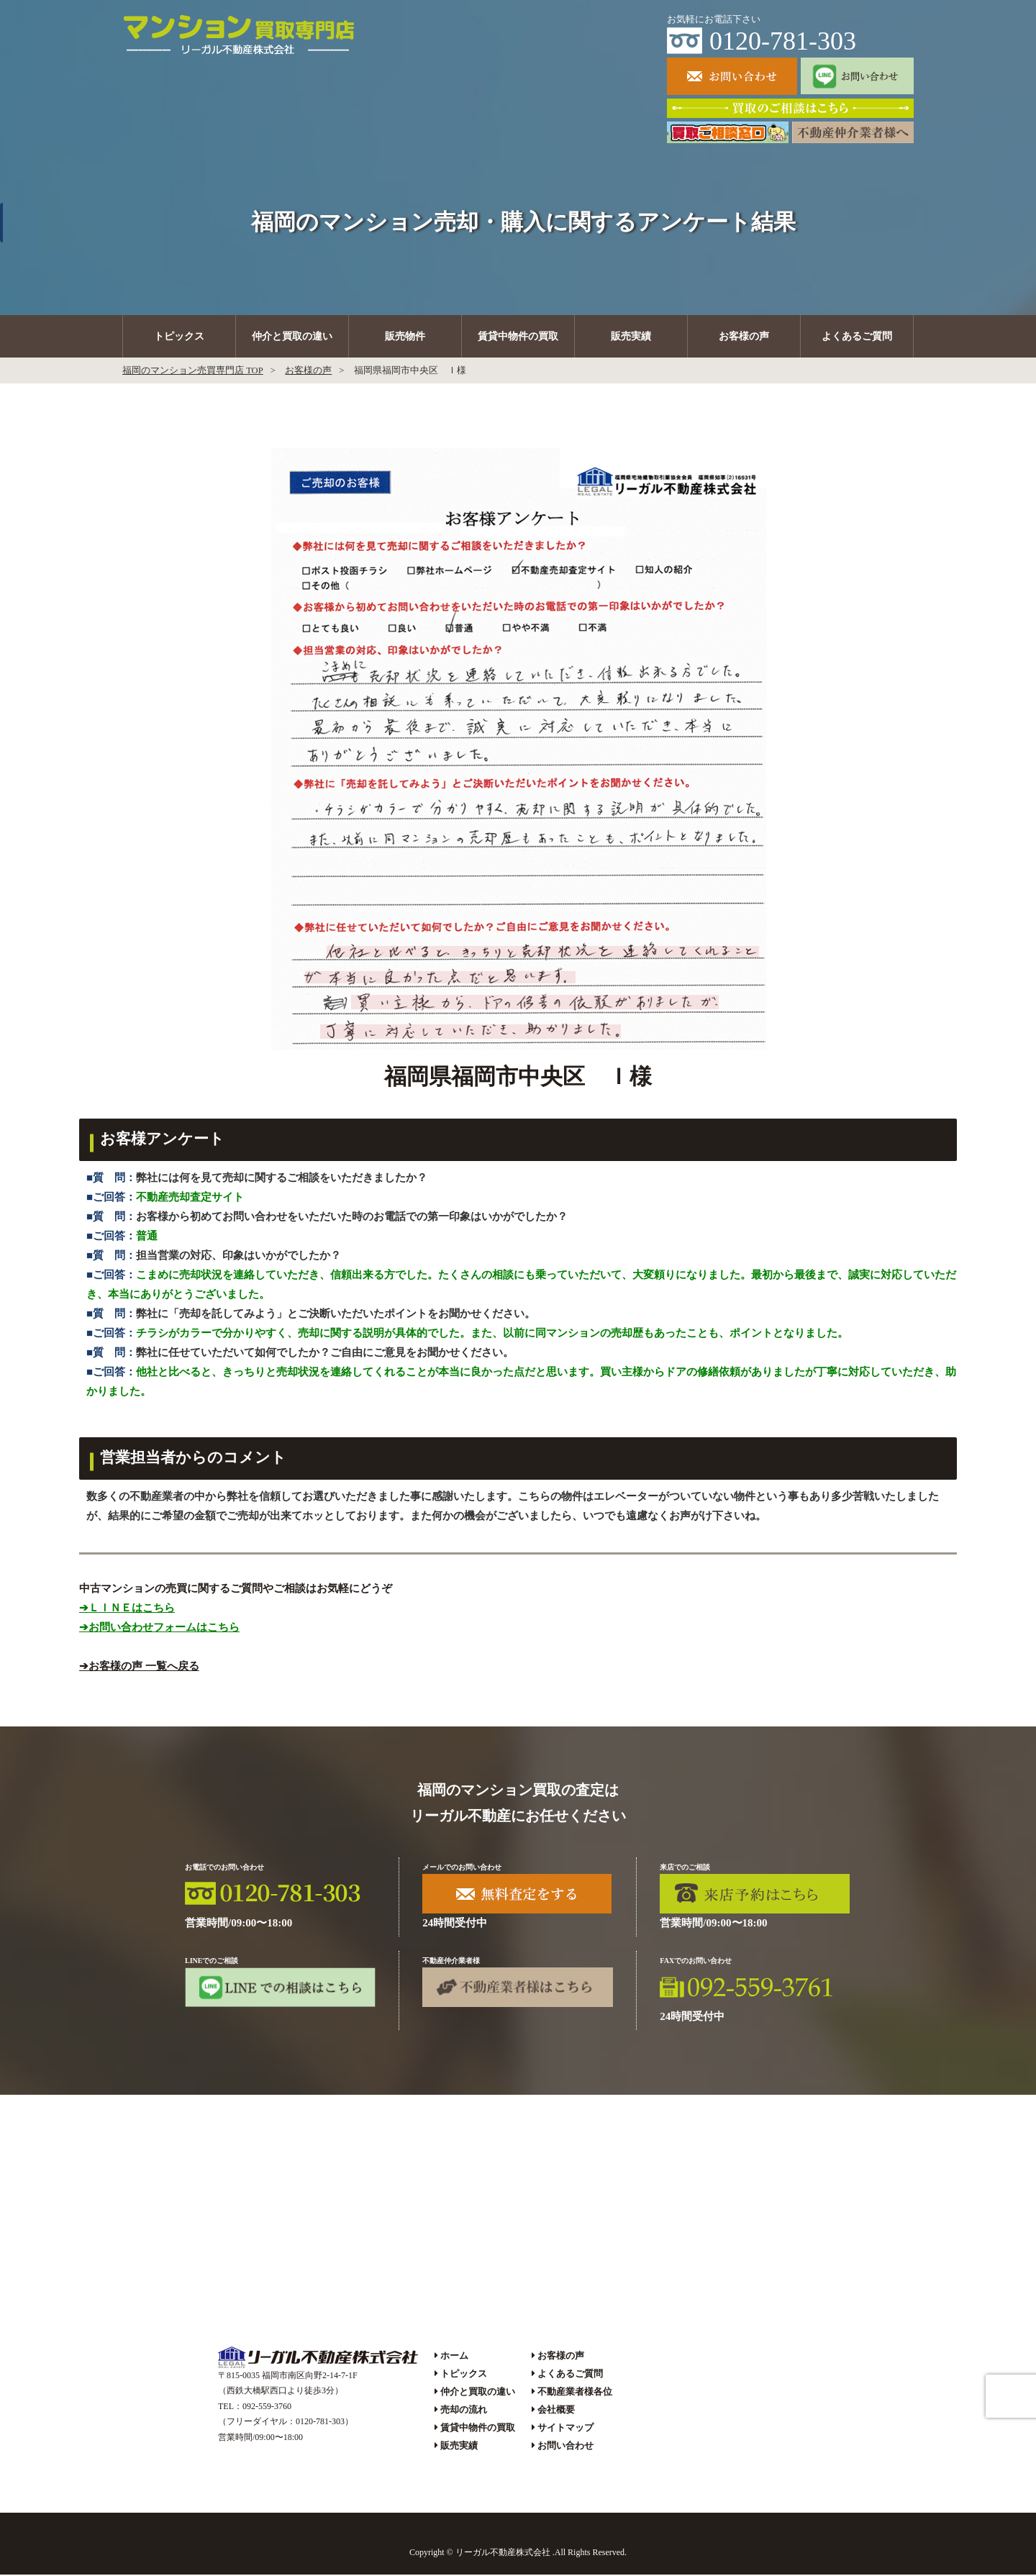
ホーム (454, 2356)
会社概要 (556, 2411)
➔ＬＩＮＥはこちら (127, 1608)
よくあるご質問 (857, 337)
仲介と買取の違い (292, 337)
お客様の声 (744, 337)
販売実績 (631, 337)
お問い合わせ (565, 2446)
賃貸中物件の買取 (518, 337)
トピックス (179, 337)
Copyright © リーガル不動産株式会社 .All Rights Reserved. (518, 2554)
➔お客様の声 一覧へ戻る (139, 1666)
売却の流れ (463, 2411)
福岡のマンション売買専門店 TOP (192, 372)
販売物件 (405, 337)
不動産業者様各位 (574, 2393)
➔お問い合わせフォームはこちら (159, 1628)
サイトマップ (565, 2428)
